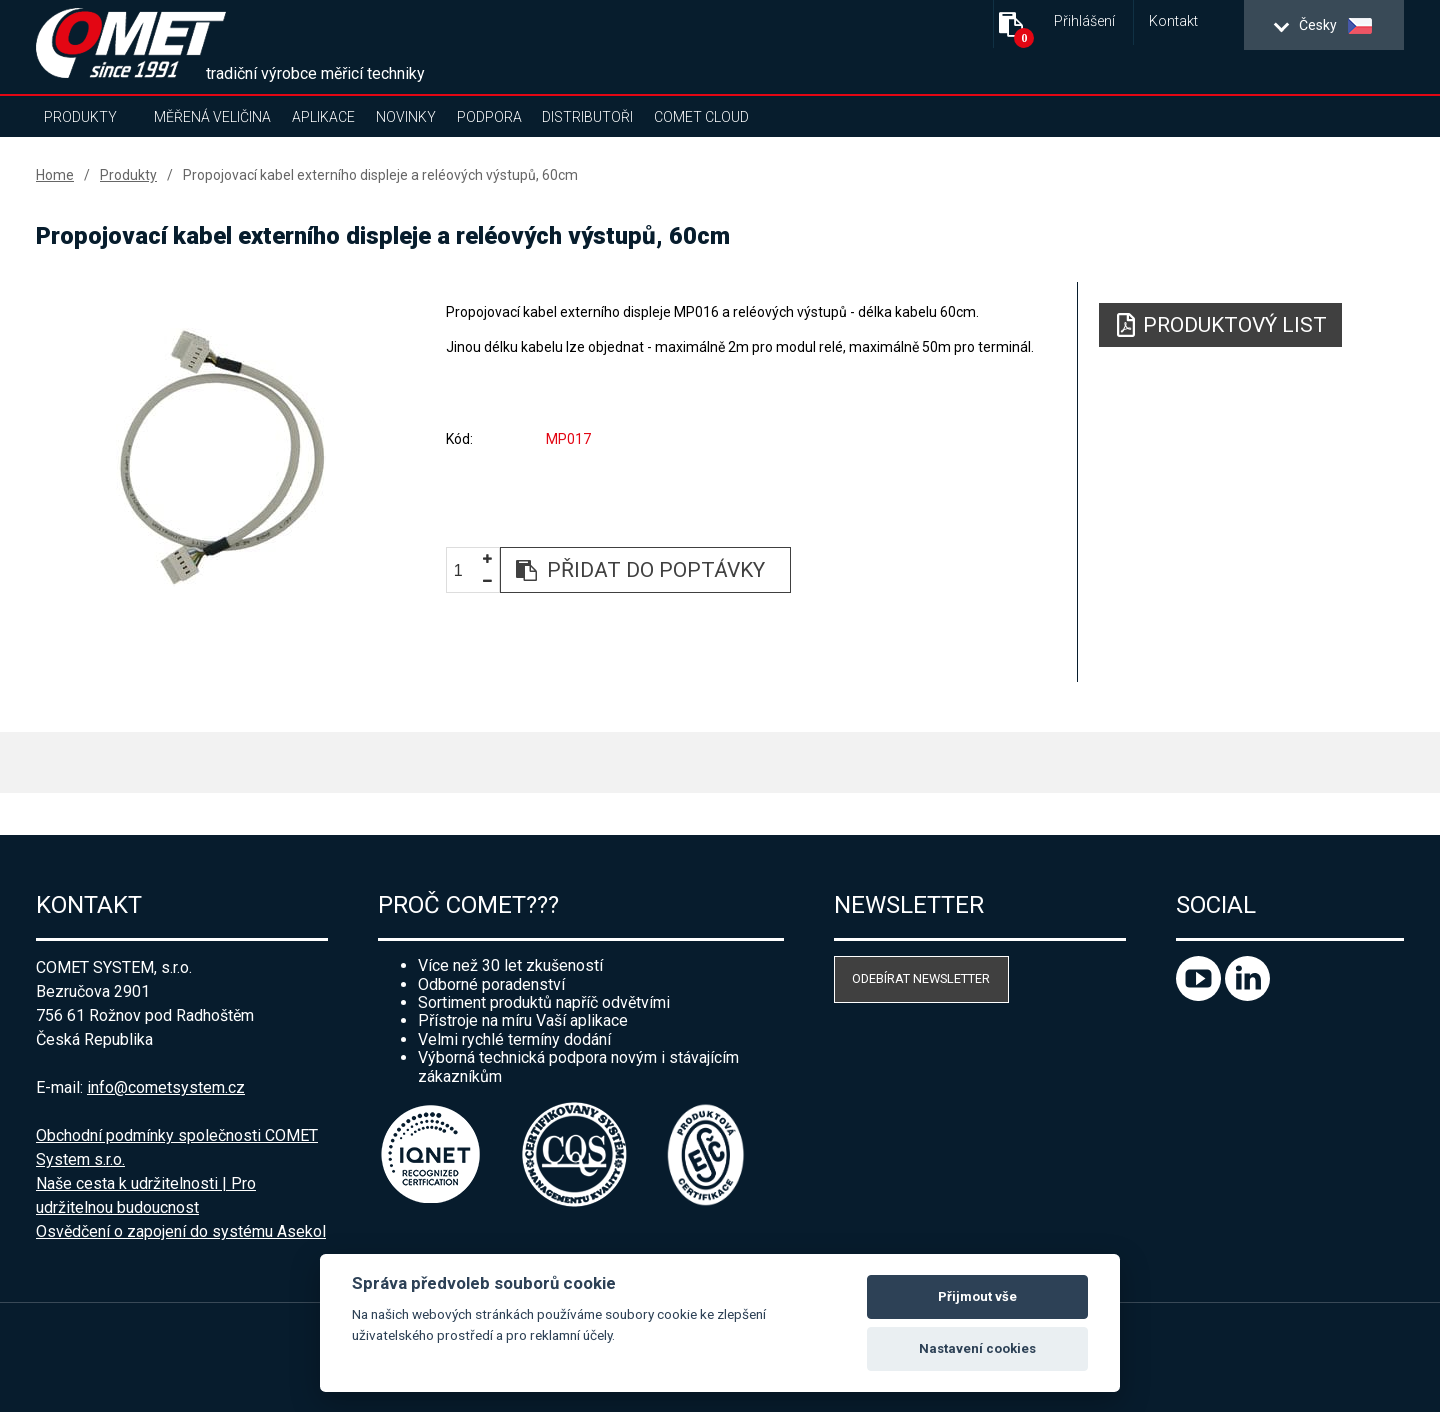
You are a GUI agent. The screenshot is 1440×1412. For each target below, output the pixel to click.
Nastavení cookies (977, 1348)
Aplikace (323, 117)
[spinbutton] (466, 571)
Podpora (489, 117)
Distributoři (587, 117)
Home (55, 175)
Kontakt (1173, 21)
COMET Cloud (701, 117)
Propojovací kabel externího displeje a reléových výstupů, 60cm (380, 175)
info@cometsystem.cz (166, 1087)
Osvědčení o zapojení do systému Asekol (181, 1231)
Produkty (80, 117)
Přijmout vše (977, 1296)
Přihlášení (1084, 21)
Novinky (406, 117)
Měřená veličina (212, 117)
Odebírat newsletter (921, 978)
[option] (220, 457)
